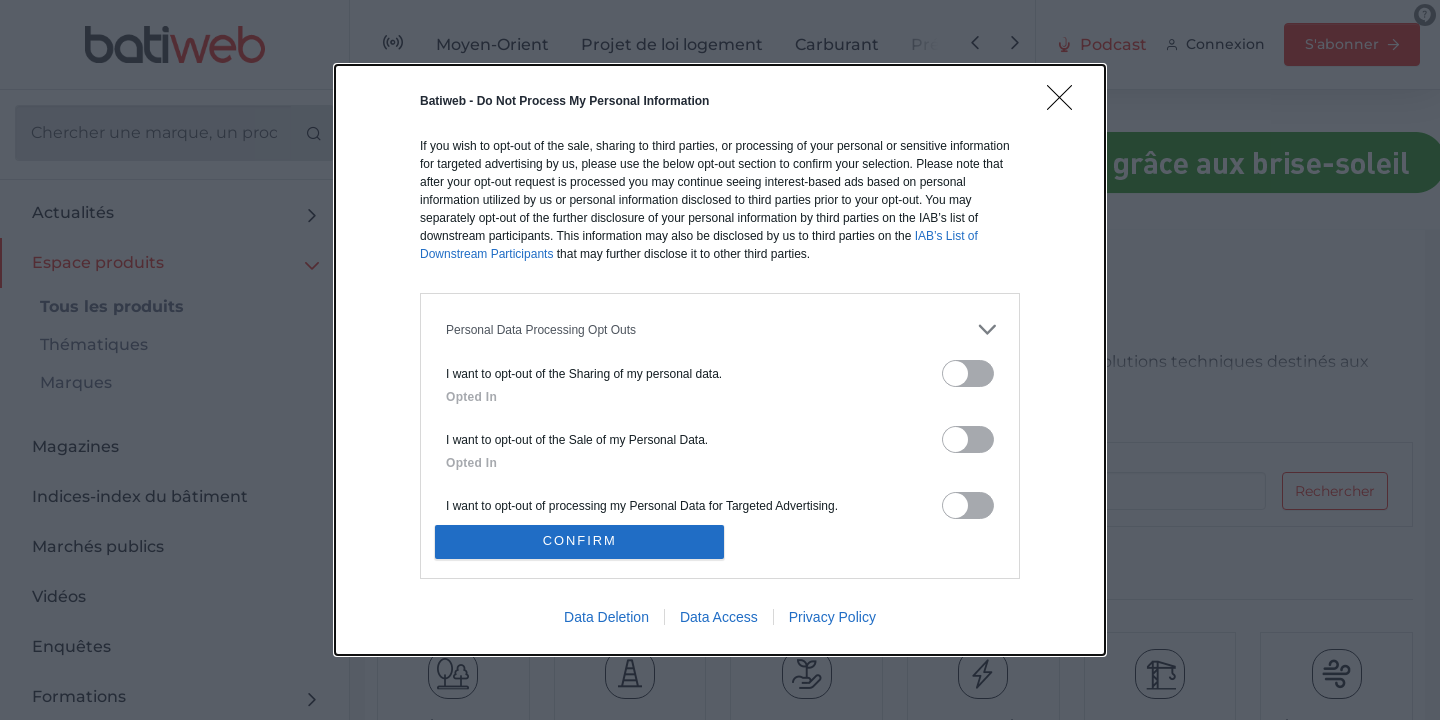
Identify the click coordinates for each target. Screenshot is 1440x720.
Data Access (719, 619)
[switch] (968, 371)
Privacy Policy (832, 619)
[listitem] (720, 327)
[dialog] (720, 360)
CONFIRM (582, 541)
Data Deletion (606, 619)
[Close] (1066, 102)
